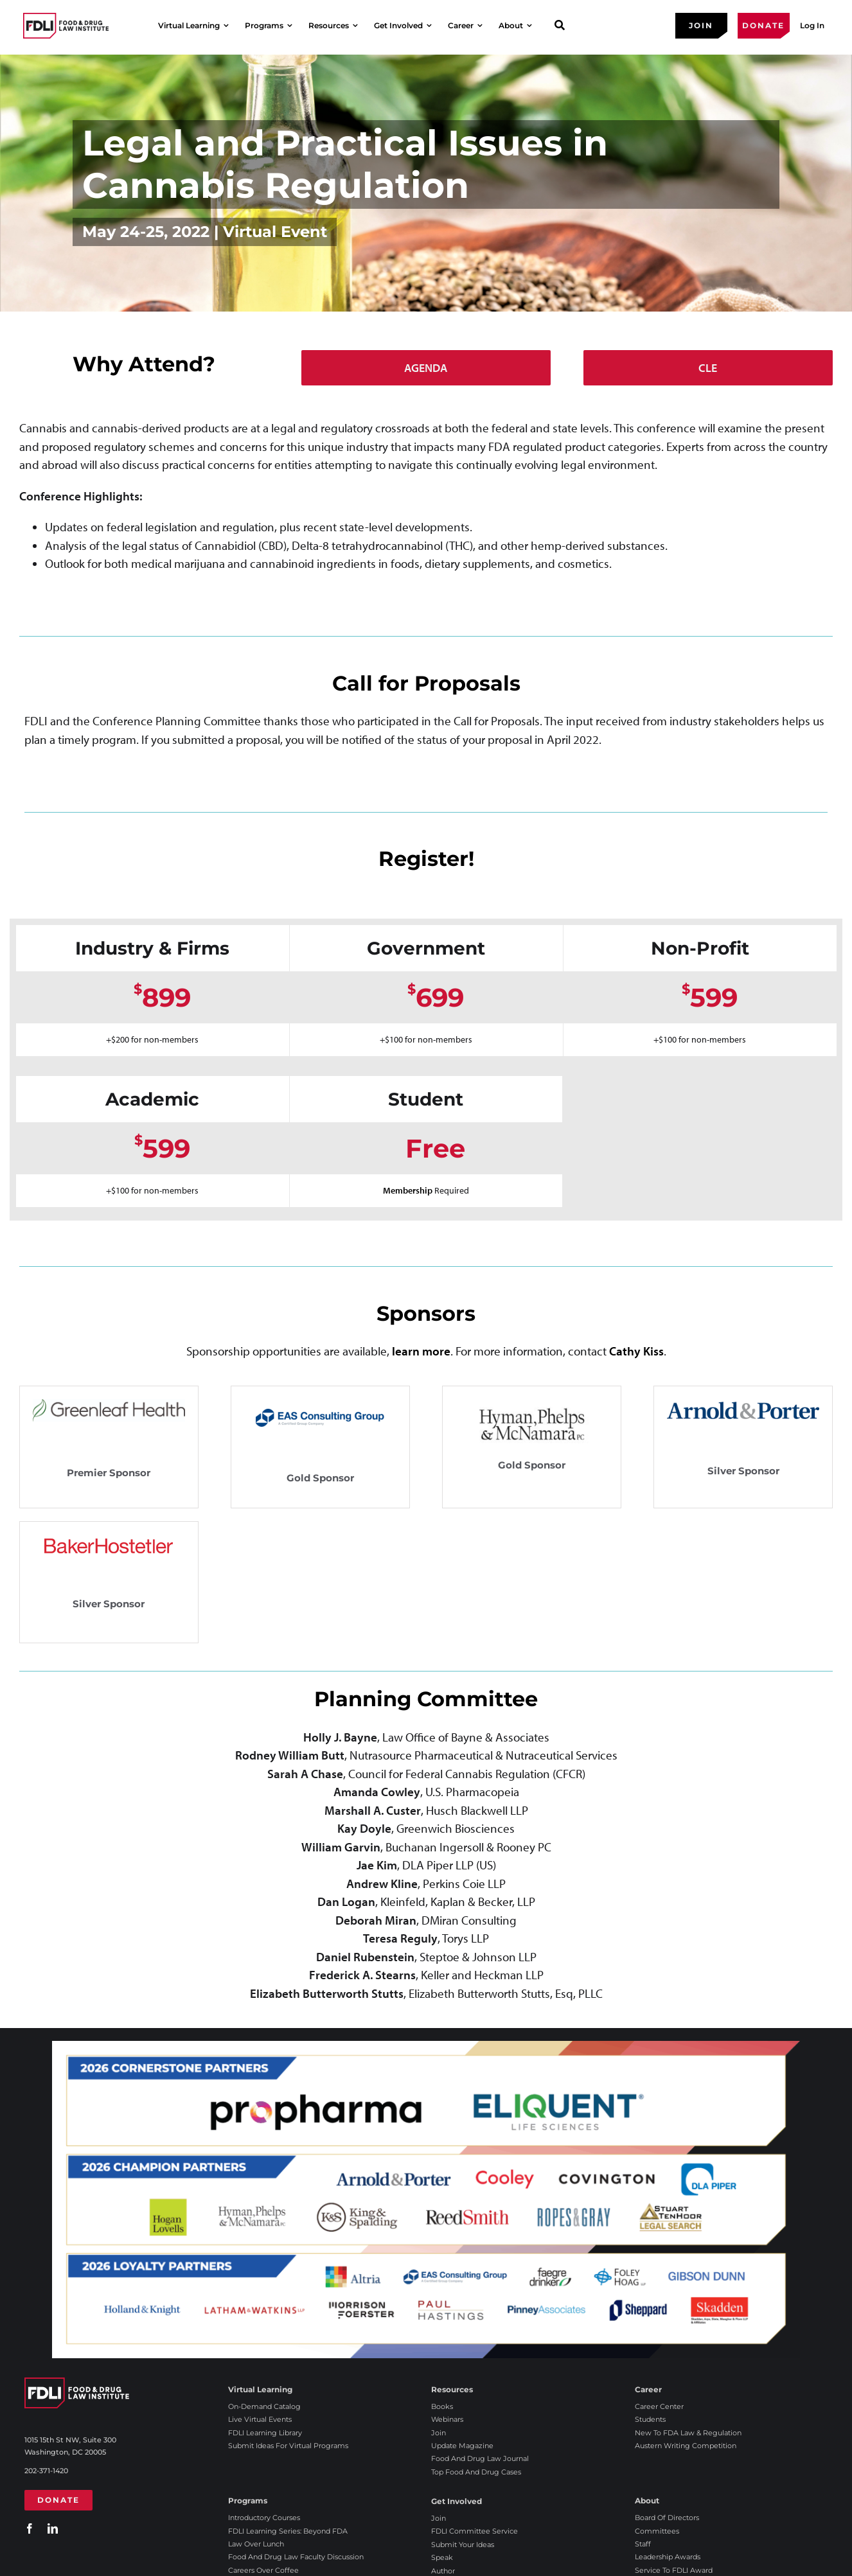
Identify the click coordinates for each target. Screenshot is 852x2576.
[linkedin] (53, 2528)
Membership (408, 1190)
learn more (421, 1351)
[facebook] (29, 2528)
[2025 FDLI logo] (66, 25)
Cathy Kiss (636, 1351)
